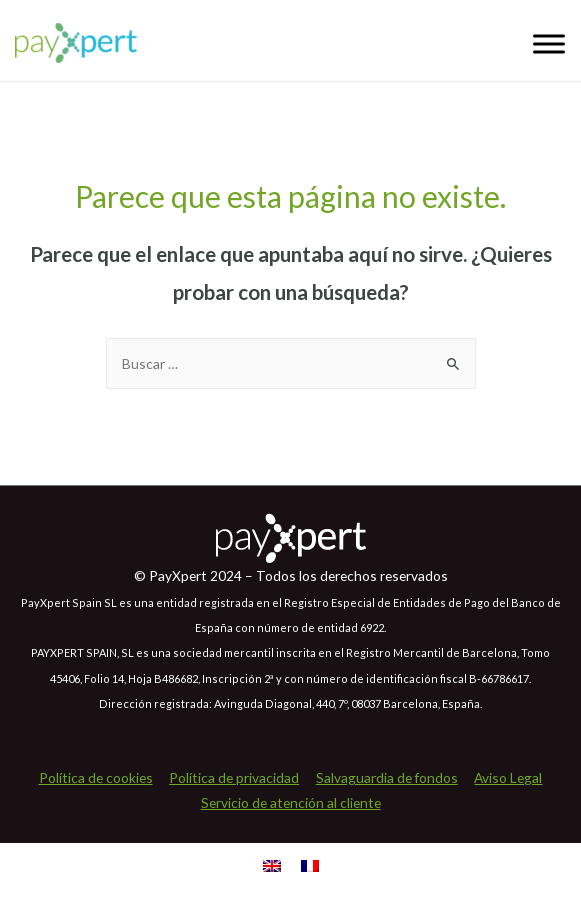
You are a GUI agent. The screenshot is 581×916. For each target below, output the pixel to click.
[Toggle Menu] (549, 43)
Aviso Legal (508, 777)
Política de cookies (96, 777)
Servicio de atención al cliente (291, 802)
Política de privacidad (234, 777)
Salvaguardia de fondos (387, 777)
